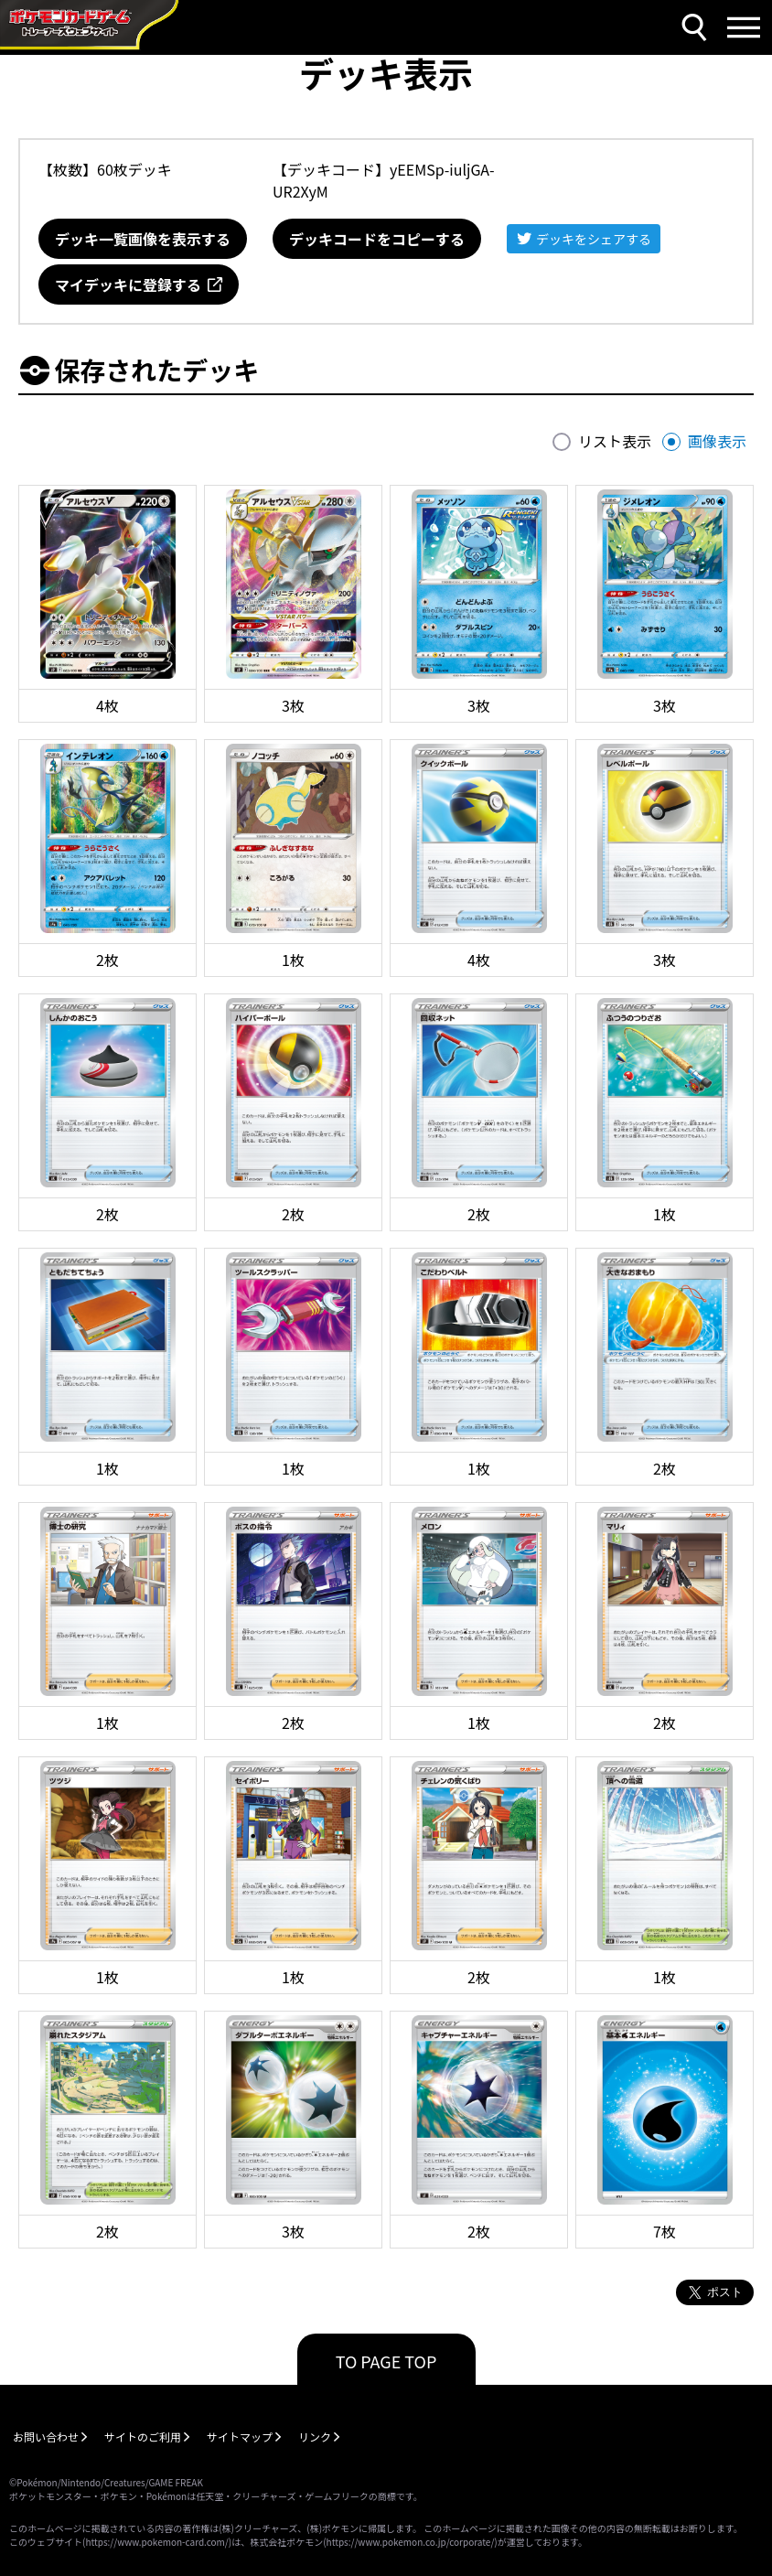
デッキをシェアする (593, 239)
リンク (314, 2436)
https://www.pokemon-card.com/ (156, 2542)
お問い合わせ (46, 2436)
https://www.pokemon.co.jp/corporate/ (411, 2542)
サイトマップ (240, 2436)
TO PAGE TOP (386, 2361)
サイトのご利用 (142, 2436)
